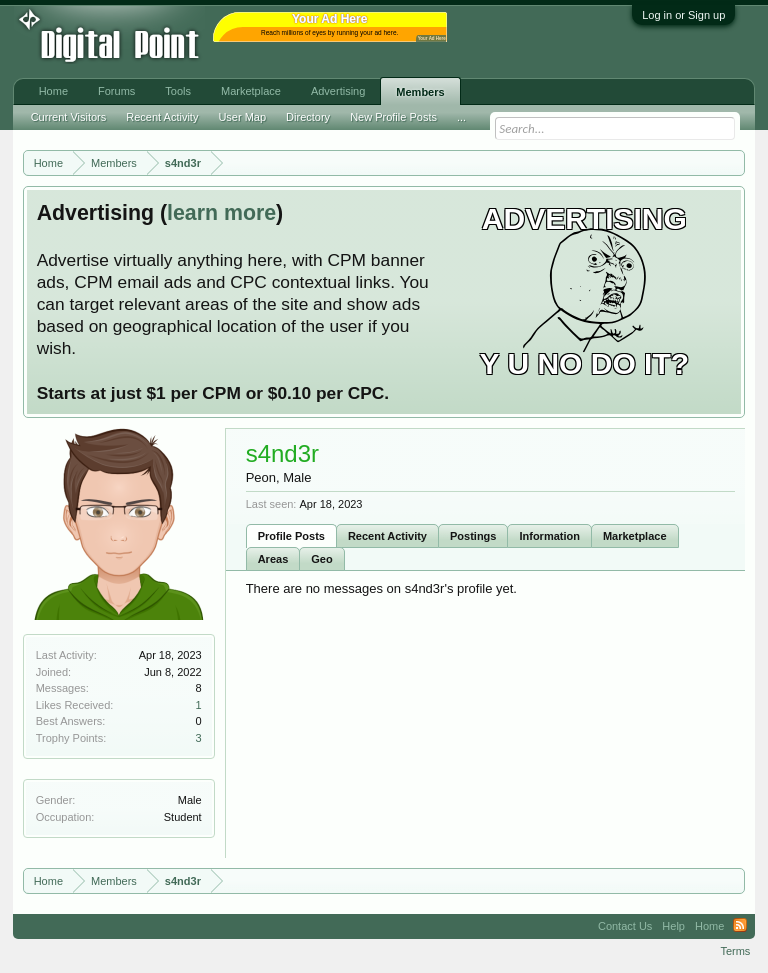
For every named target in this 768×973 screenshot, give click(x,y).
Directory (308, 117)
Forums (116, 91)
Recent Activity (387, 536)
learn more (221, 213)
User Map (242, 117)
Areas (273, 559)
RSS (740, 926)
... (461, 117)
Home (53, 91)
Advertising (338, 91)
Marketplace (635, 536)
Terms (735, 951)
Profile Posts (291, 536)
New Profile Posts (393, 117)
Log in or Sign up (683, 15)
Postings (473, 536)
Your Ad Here (432, 38)
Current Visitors (69, 117)
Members (420, 92)
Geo (321, 559)
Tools (178, 91)
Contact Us (625, 926)
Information (549, 536)
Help (673, 926)
